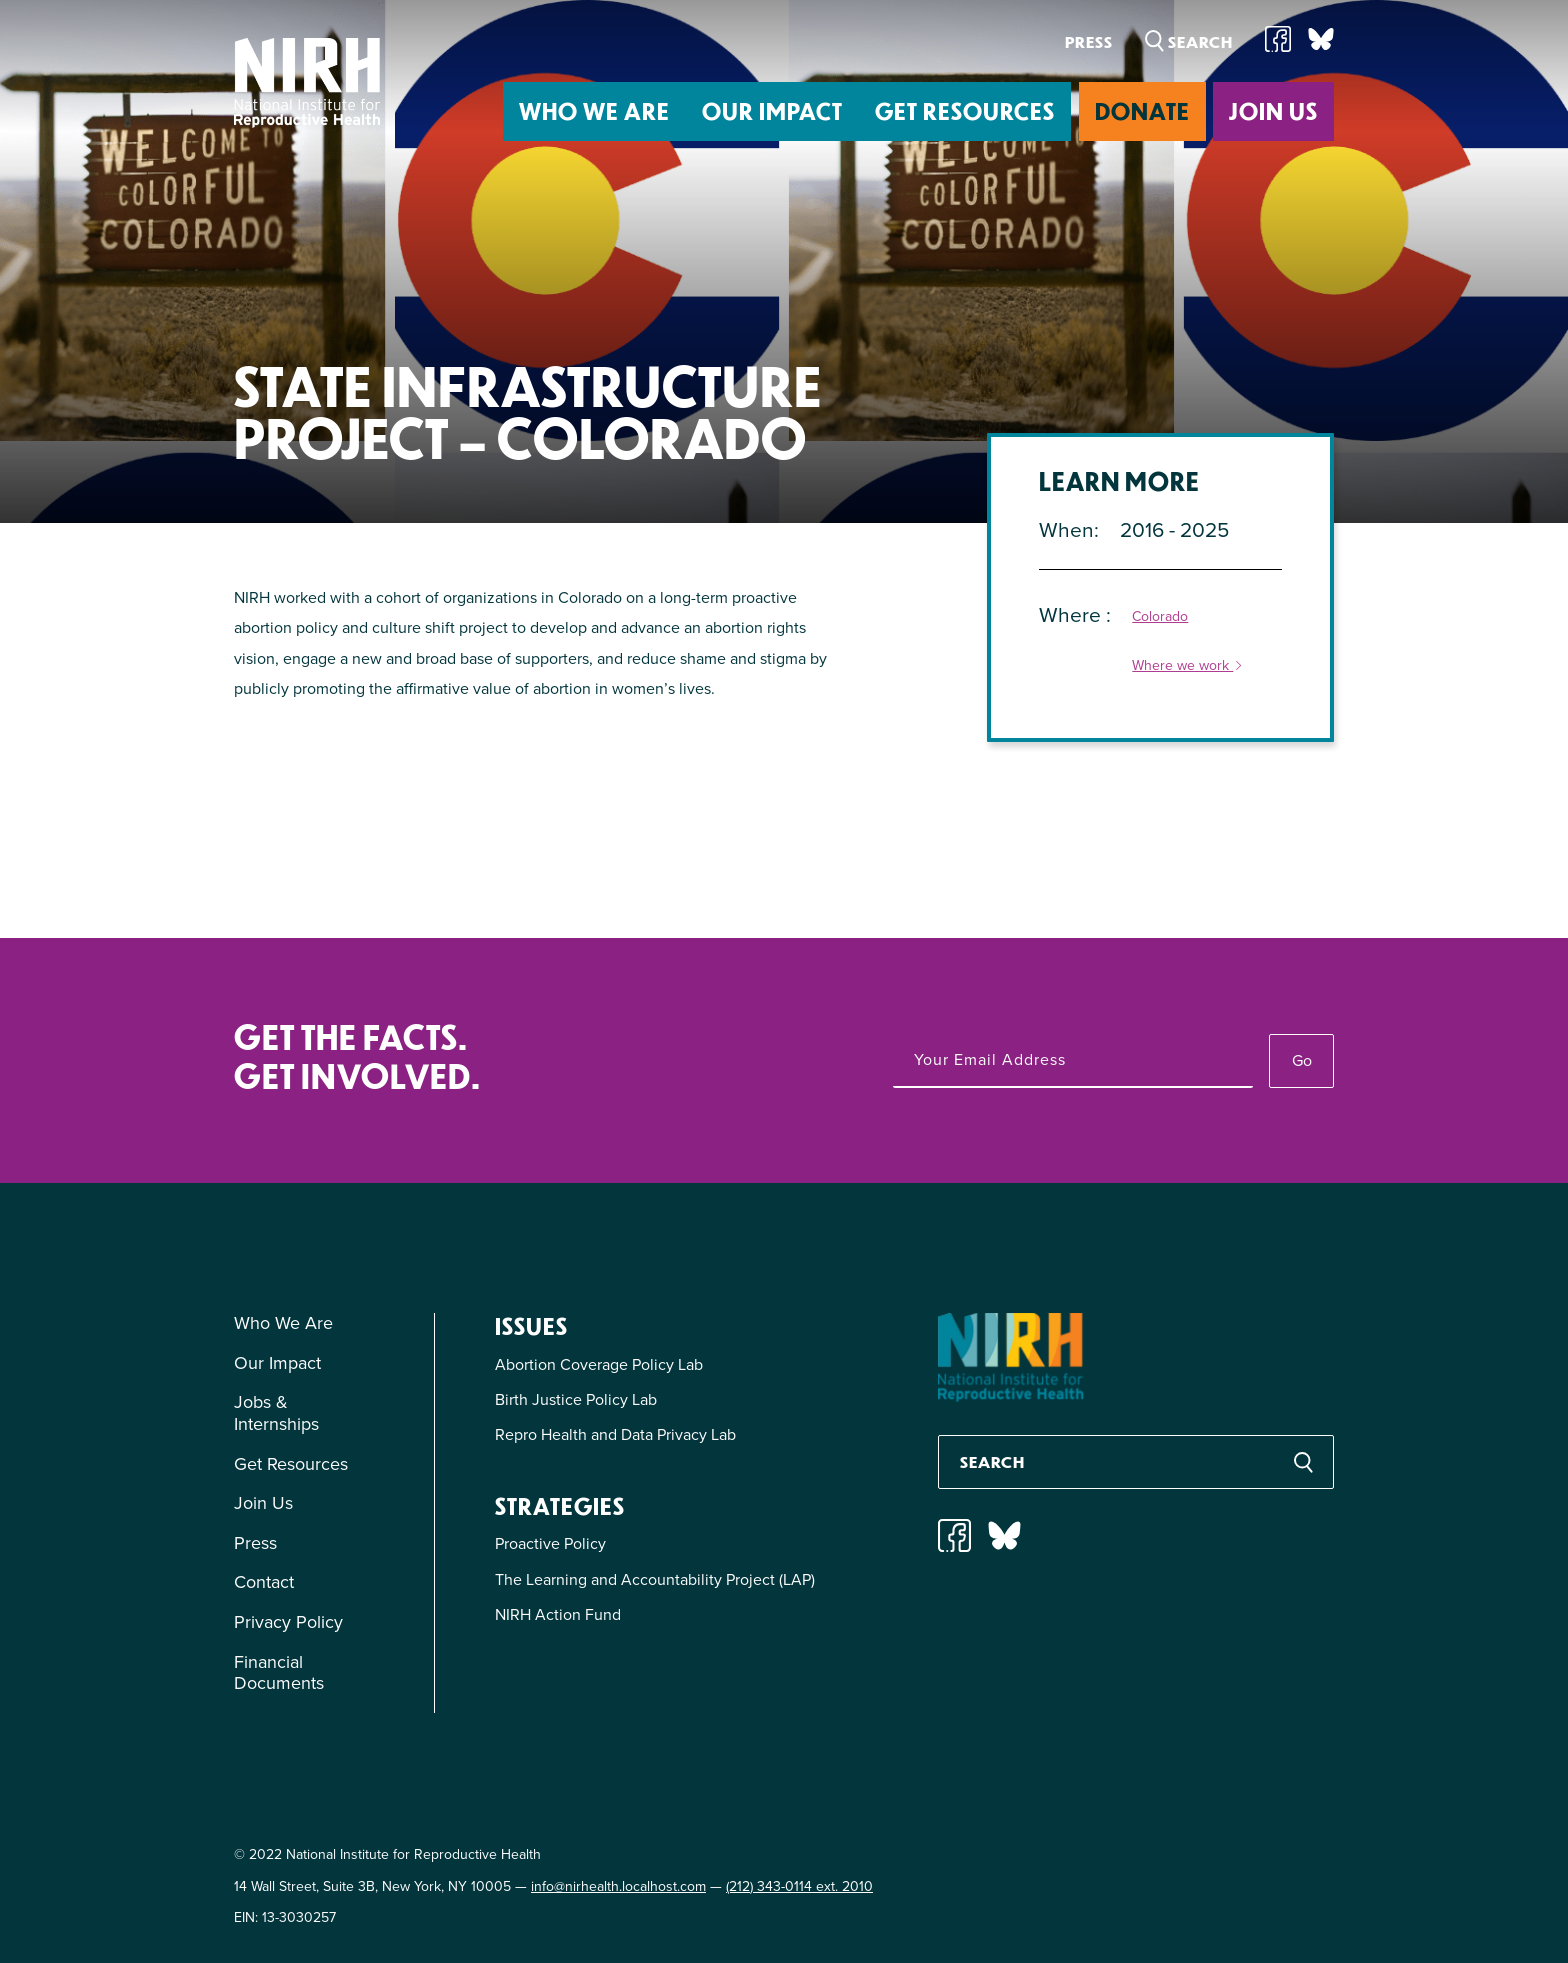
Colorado (1160, 617)
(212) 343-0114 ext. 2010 (799, 1886)
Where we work (1188, 666)
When (1066, 529)
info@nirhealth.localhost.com (618, 1886)
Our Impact (772, 110)
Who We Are (594, 110)
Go (1302, 1060)
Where (1072, 614)
